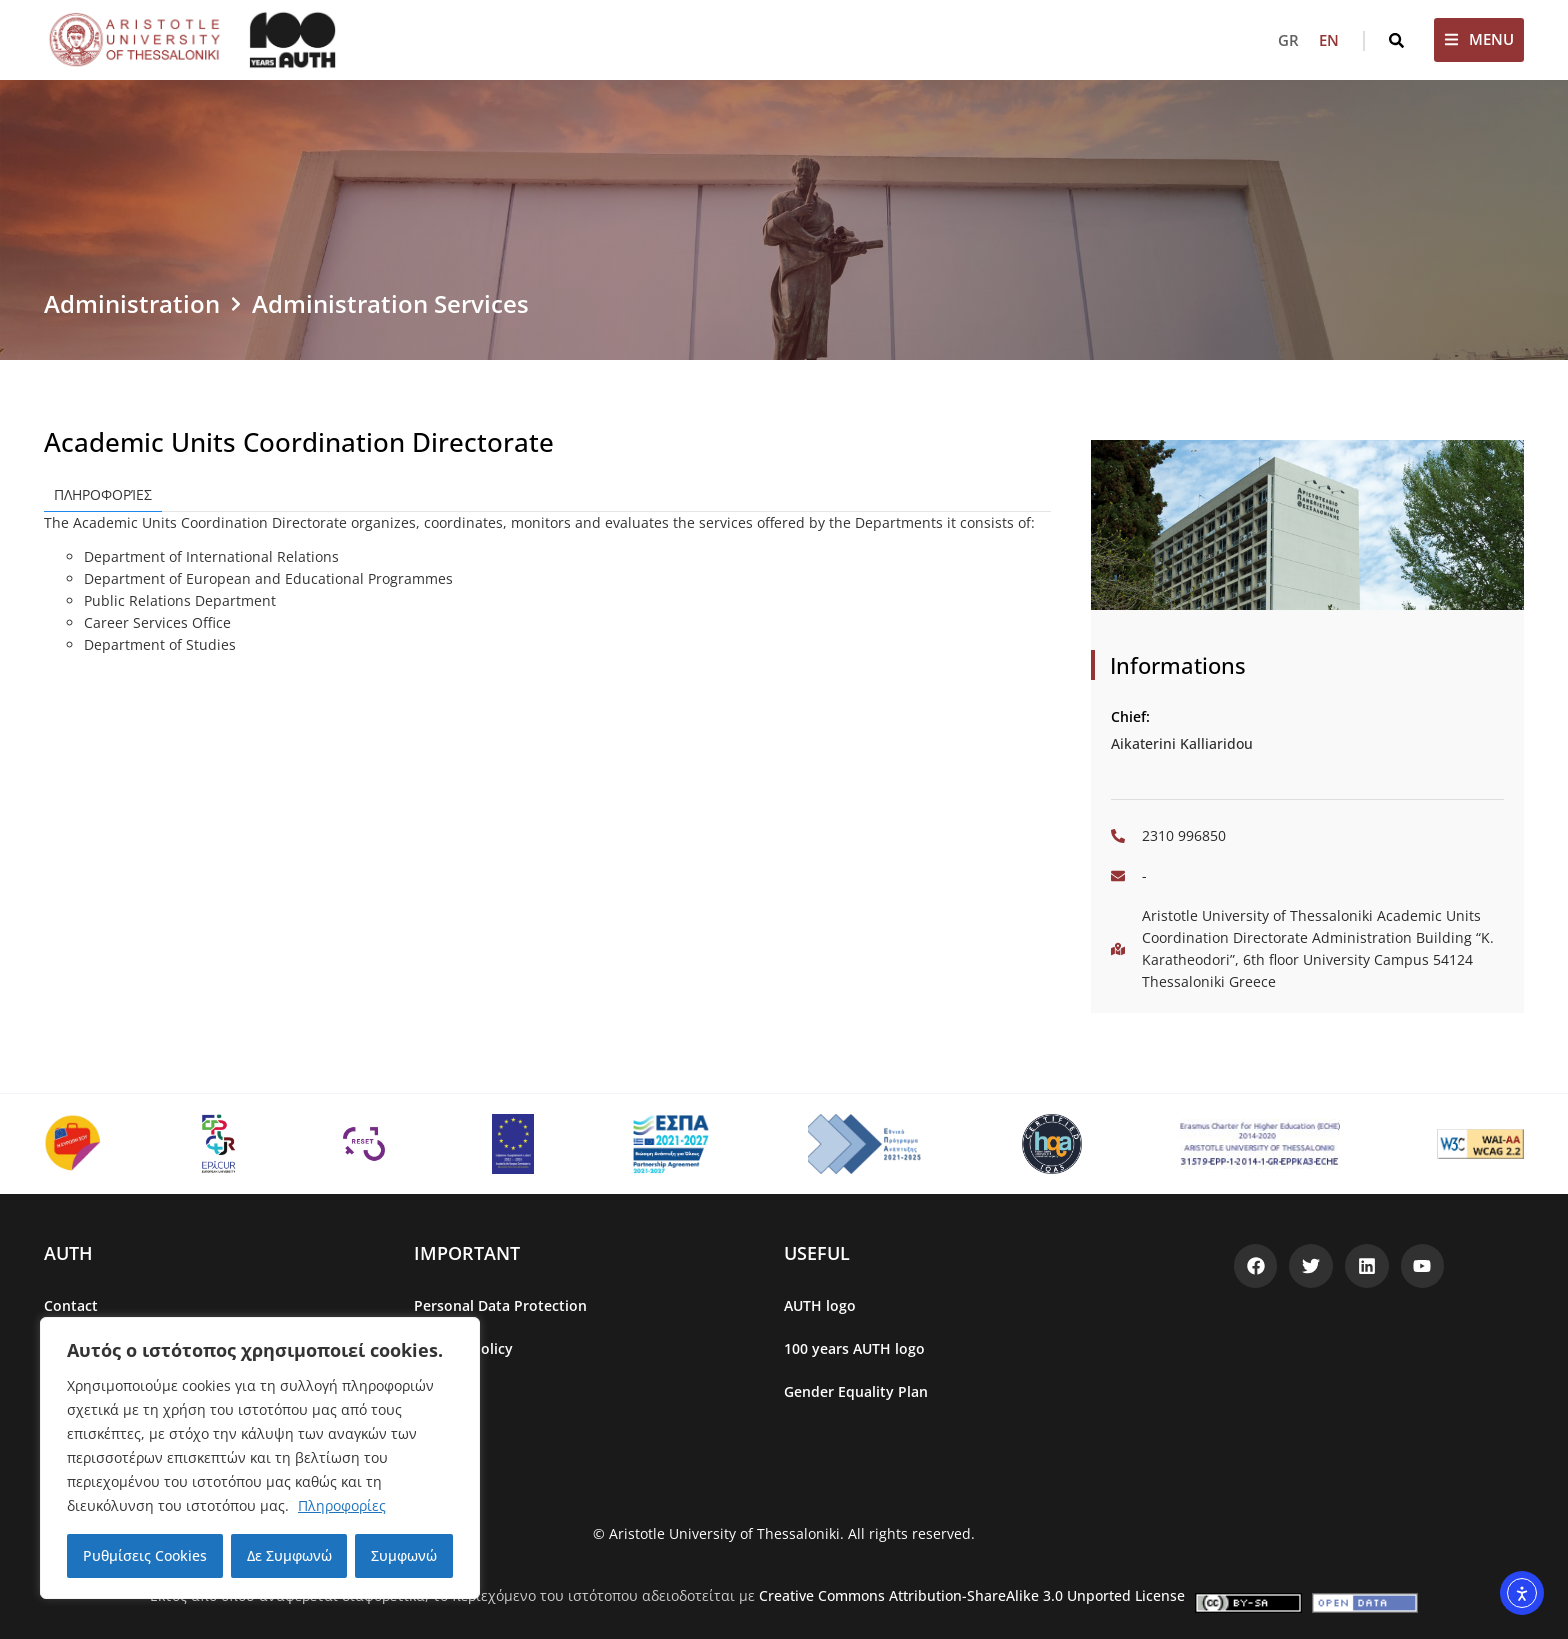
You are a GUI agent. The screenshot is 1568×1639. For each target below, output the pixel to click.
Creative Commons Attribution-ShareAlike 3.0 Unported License (972, 1595)
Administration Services (390, 303)
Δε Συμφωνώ (289, 1555)
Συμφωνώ (404, 1555)
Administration (132, 303)
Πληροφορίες (342, 1505)
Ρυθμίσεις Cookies (145, 1555)
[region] (260, 1458)
